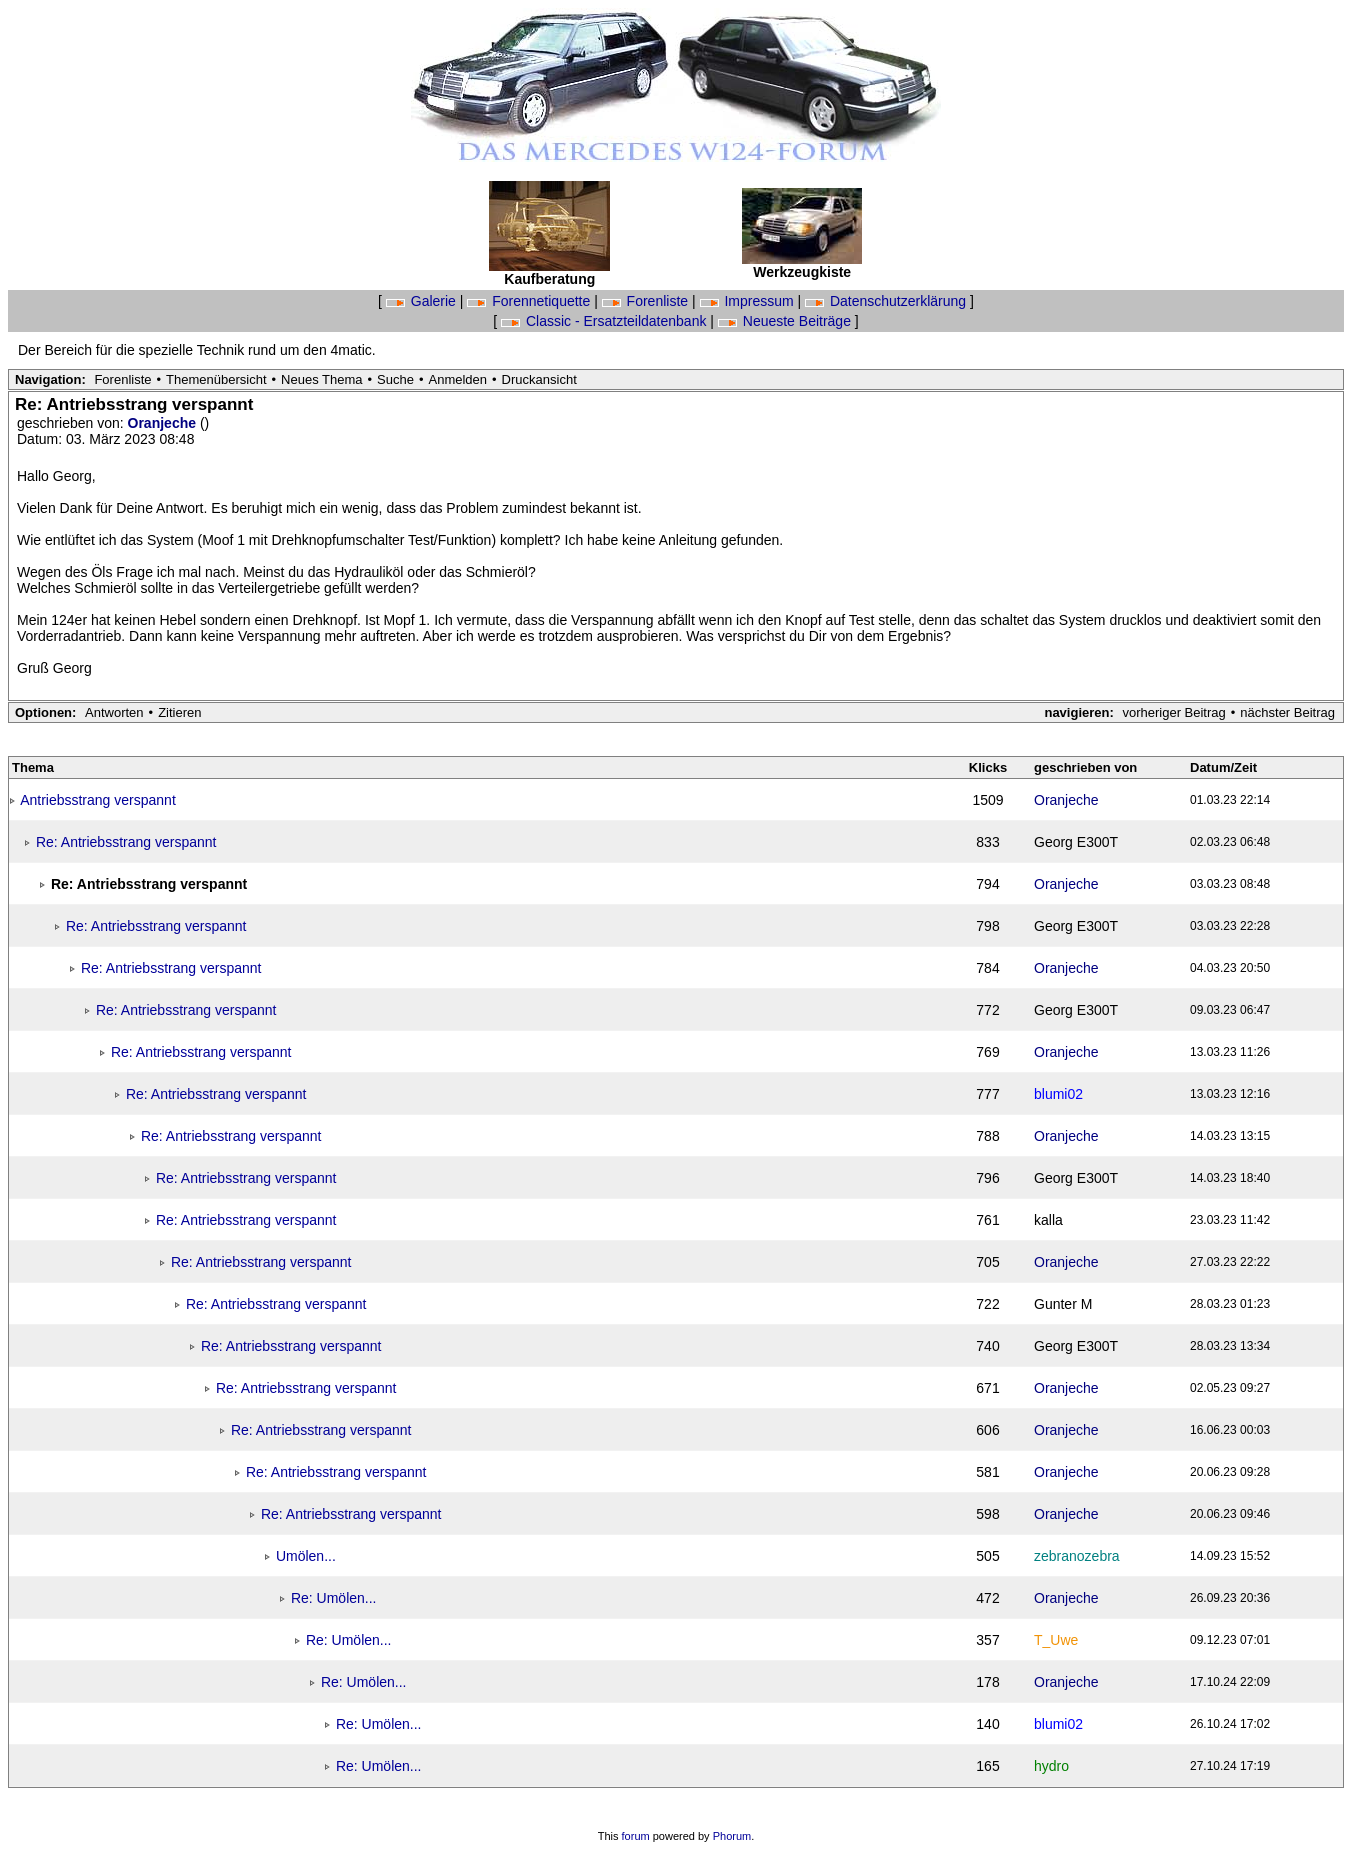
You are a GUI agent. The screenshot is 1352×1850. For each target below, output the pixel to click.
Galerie (423, 301)
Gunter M (1063, 1304)
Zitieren (179, 712)
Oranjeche (164, 423)
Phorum (732, 1836)
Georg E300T (1076, 842)
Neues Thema (321, 379)
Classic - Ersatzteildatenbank (605, 321)
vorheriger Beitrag (1173, 712)
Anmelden (458, 379)
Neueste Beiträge (786, 321)
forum (636, 1836)
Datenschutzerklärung (887, 301)
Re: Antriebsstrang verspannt (126, 842)
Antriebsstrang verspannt (98, 800)
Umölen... (306, 1556)
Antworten (114, 712)
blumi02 (1058, 1094)
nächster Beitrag (1287, 712)
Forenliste (647, 301)
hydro (1051, 1766)
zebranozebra (1077, 1556)
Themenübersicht (216, 379)
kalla (1048, 1220)
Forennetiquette (530, 301)
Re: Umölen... (334, 1598)
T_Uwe (1056, 1640)
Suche (395, 379)
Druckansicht (539, 379)
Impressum (749, 301)
